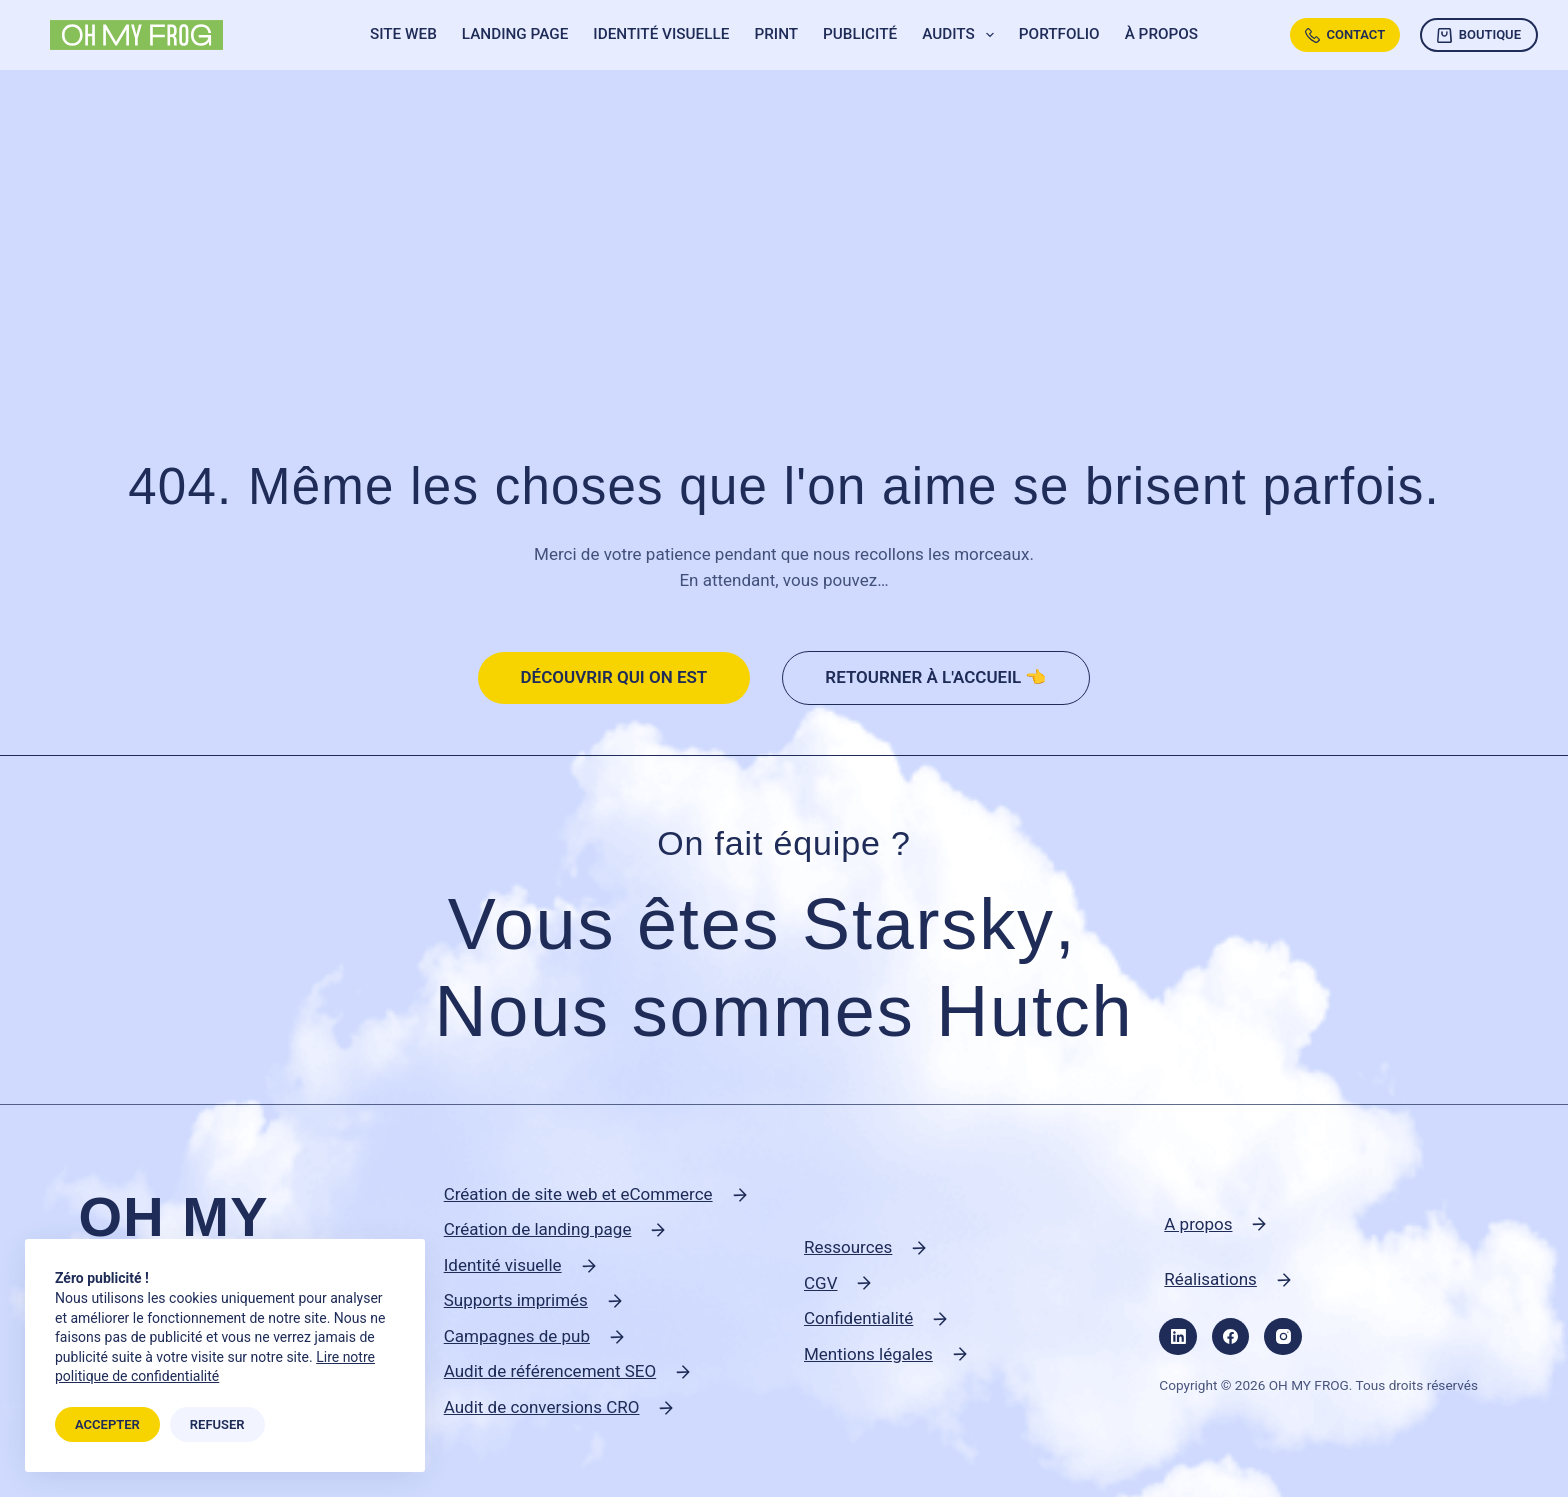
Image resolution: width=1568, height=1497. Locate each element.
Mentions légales (868, 1354)
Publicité (860, 34)
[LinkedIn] (1178, 1337)
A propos (1198, 1224)
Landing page (515, 34)
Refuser (217, 1424)
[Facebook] (1231, 1337)
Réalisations (1210, 1279)
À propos (1161, 34)
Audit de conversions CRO (542, 1407)
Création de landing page (538, 1229)
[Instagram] (1283, 1337)
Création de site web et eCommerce (578, 1194)
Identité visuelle (661, 34)
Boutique (1479, 35)
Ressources (848, 1247)
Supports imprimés (516, 1300)
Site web (403, 34)
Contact (1345, 35)
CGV (820, 1283)
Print (776, 34)
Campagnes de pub (517, 1336)
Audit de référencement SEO (550, 1371)
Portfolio (1059, 34)
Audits (962, 35)
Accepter (107, 1424)
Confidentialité (858, 1318)
